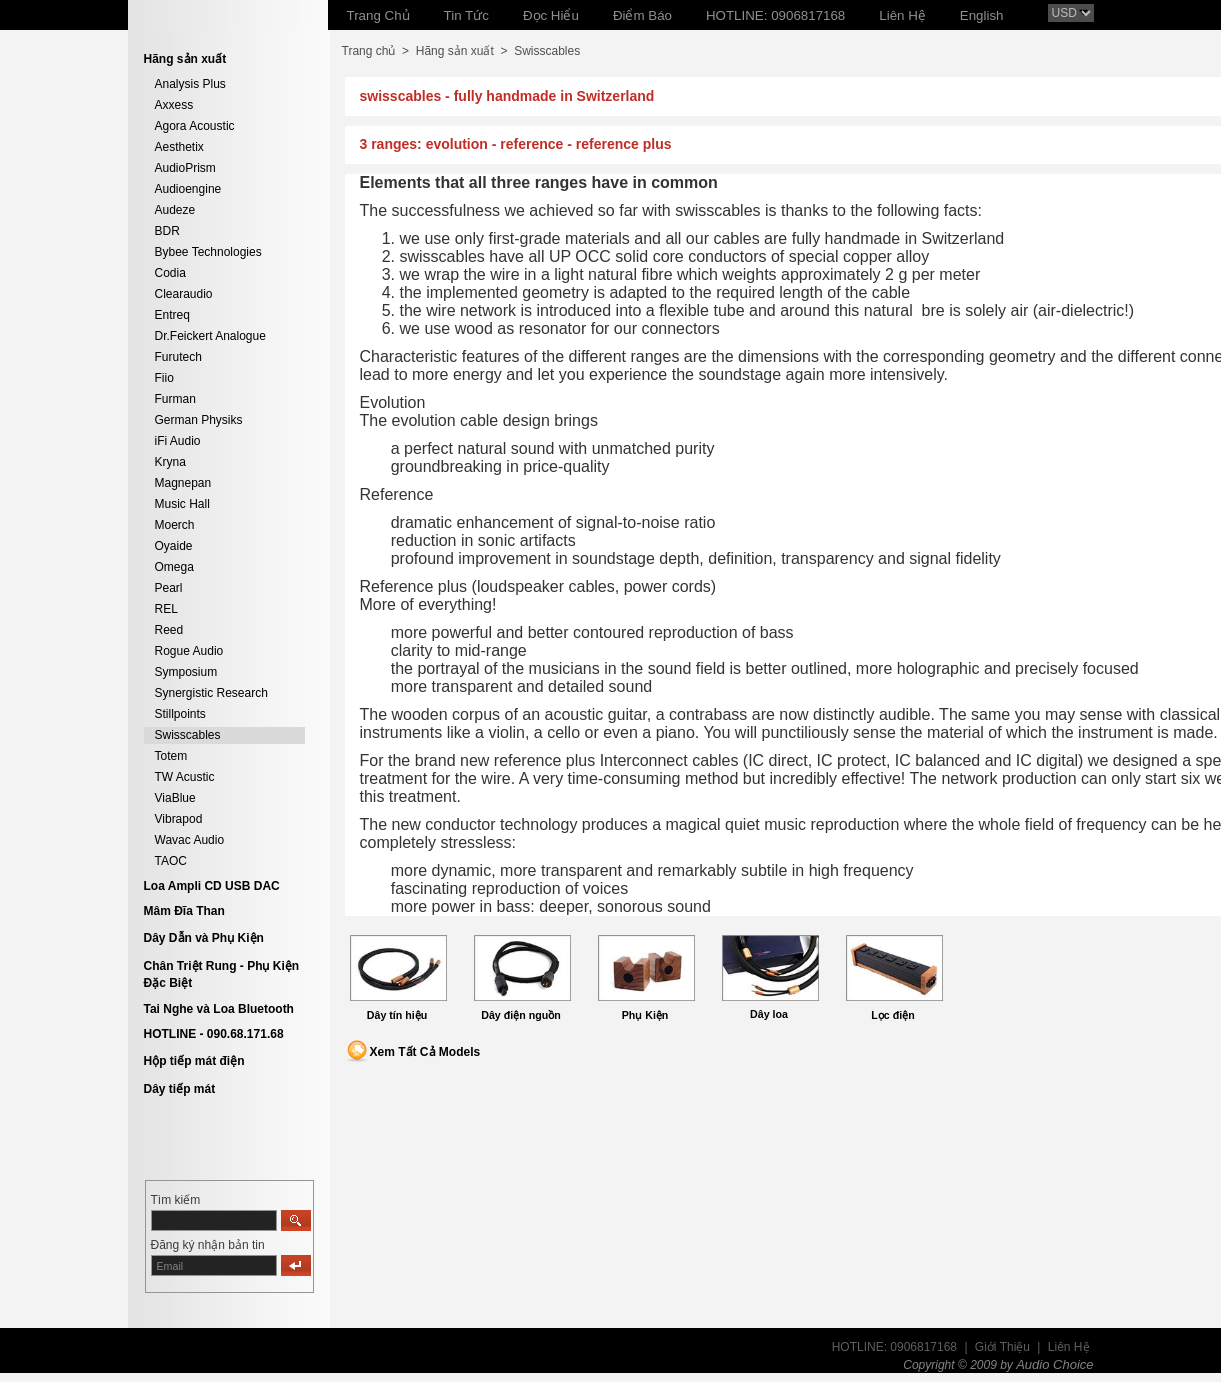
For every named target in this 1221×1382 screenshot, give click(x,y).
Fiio (164, 378)
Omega (174, 567)
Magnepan (183, 483)
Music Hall (182, 504)
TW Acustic (185, 777)
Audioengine (188, 189)
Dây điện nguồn (521, 1015)
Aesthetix (179, 147)
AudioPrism (185, 168)
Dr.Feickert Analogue (210, 336)
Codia (170, 273)
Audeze (175, 210)
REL (166, 609)
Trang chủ (369, 51)
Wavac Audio (190, 840)
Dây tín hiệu (397, 1015)
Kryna (170, 462)
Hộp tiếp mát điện (194, 1061)
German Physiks (199, 420)
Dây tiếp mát (180, 1089)
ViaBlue (175, 798)
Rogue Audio (189, 651)
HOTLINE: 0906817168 (894, 1347)
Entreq (172, 315)
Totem (171, 756)
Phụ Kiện (645, 1015)
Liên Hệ (1069, 1347)
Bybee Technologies (208, 252)
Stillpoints (180, 714)
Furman (175, 399)
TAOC (171, 861)
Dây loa (769, 1014)
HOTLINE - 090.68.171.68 (214, 1034)
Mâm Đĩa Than (184, 911)
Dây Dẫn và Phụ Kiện (204, 938)
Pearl (169, 588)
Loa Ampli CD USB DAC (212, 886)
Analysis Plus (190, 84)
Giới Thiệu (1002, 1347)
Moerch (175, 525)
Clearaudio (184, 294)
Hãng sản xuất (455, 51)
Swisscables (188, 735)
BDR (167, 231)
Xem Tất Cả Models (425, 1052)
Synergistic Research (211, 693)
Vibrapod (179, 819)
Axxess (174, 105)
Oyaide (174, 546)
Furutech (178, 357)
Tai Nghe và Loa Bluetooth (219, 1009)
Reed (169, 630)
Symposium (186, 672)
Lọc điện (892, 1015)
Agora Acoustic (195, 126)
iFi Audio (178, 441)
